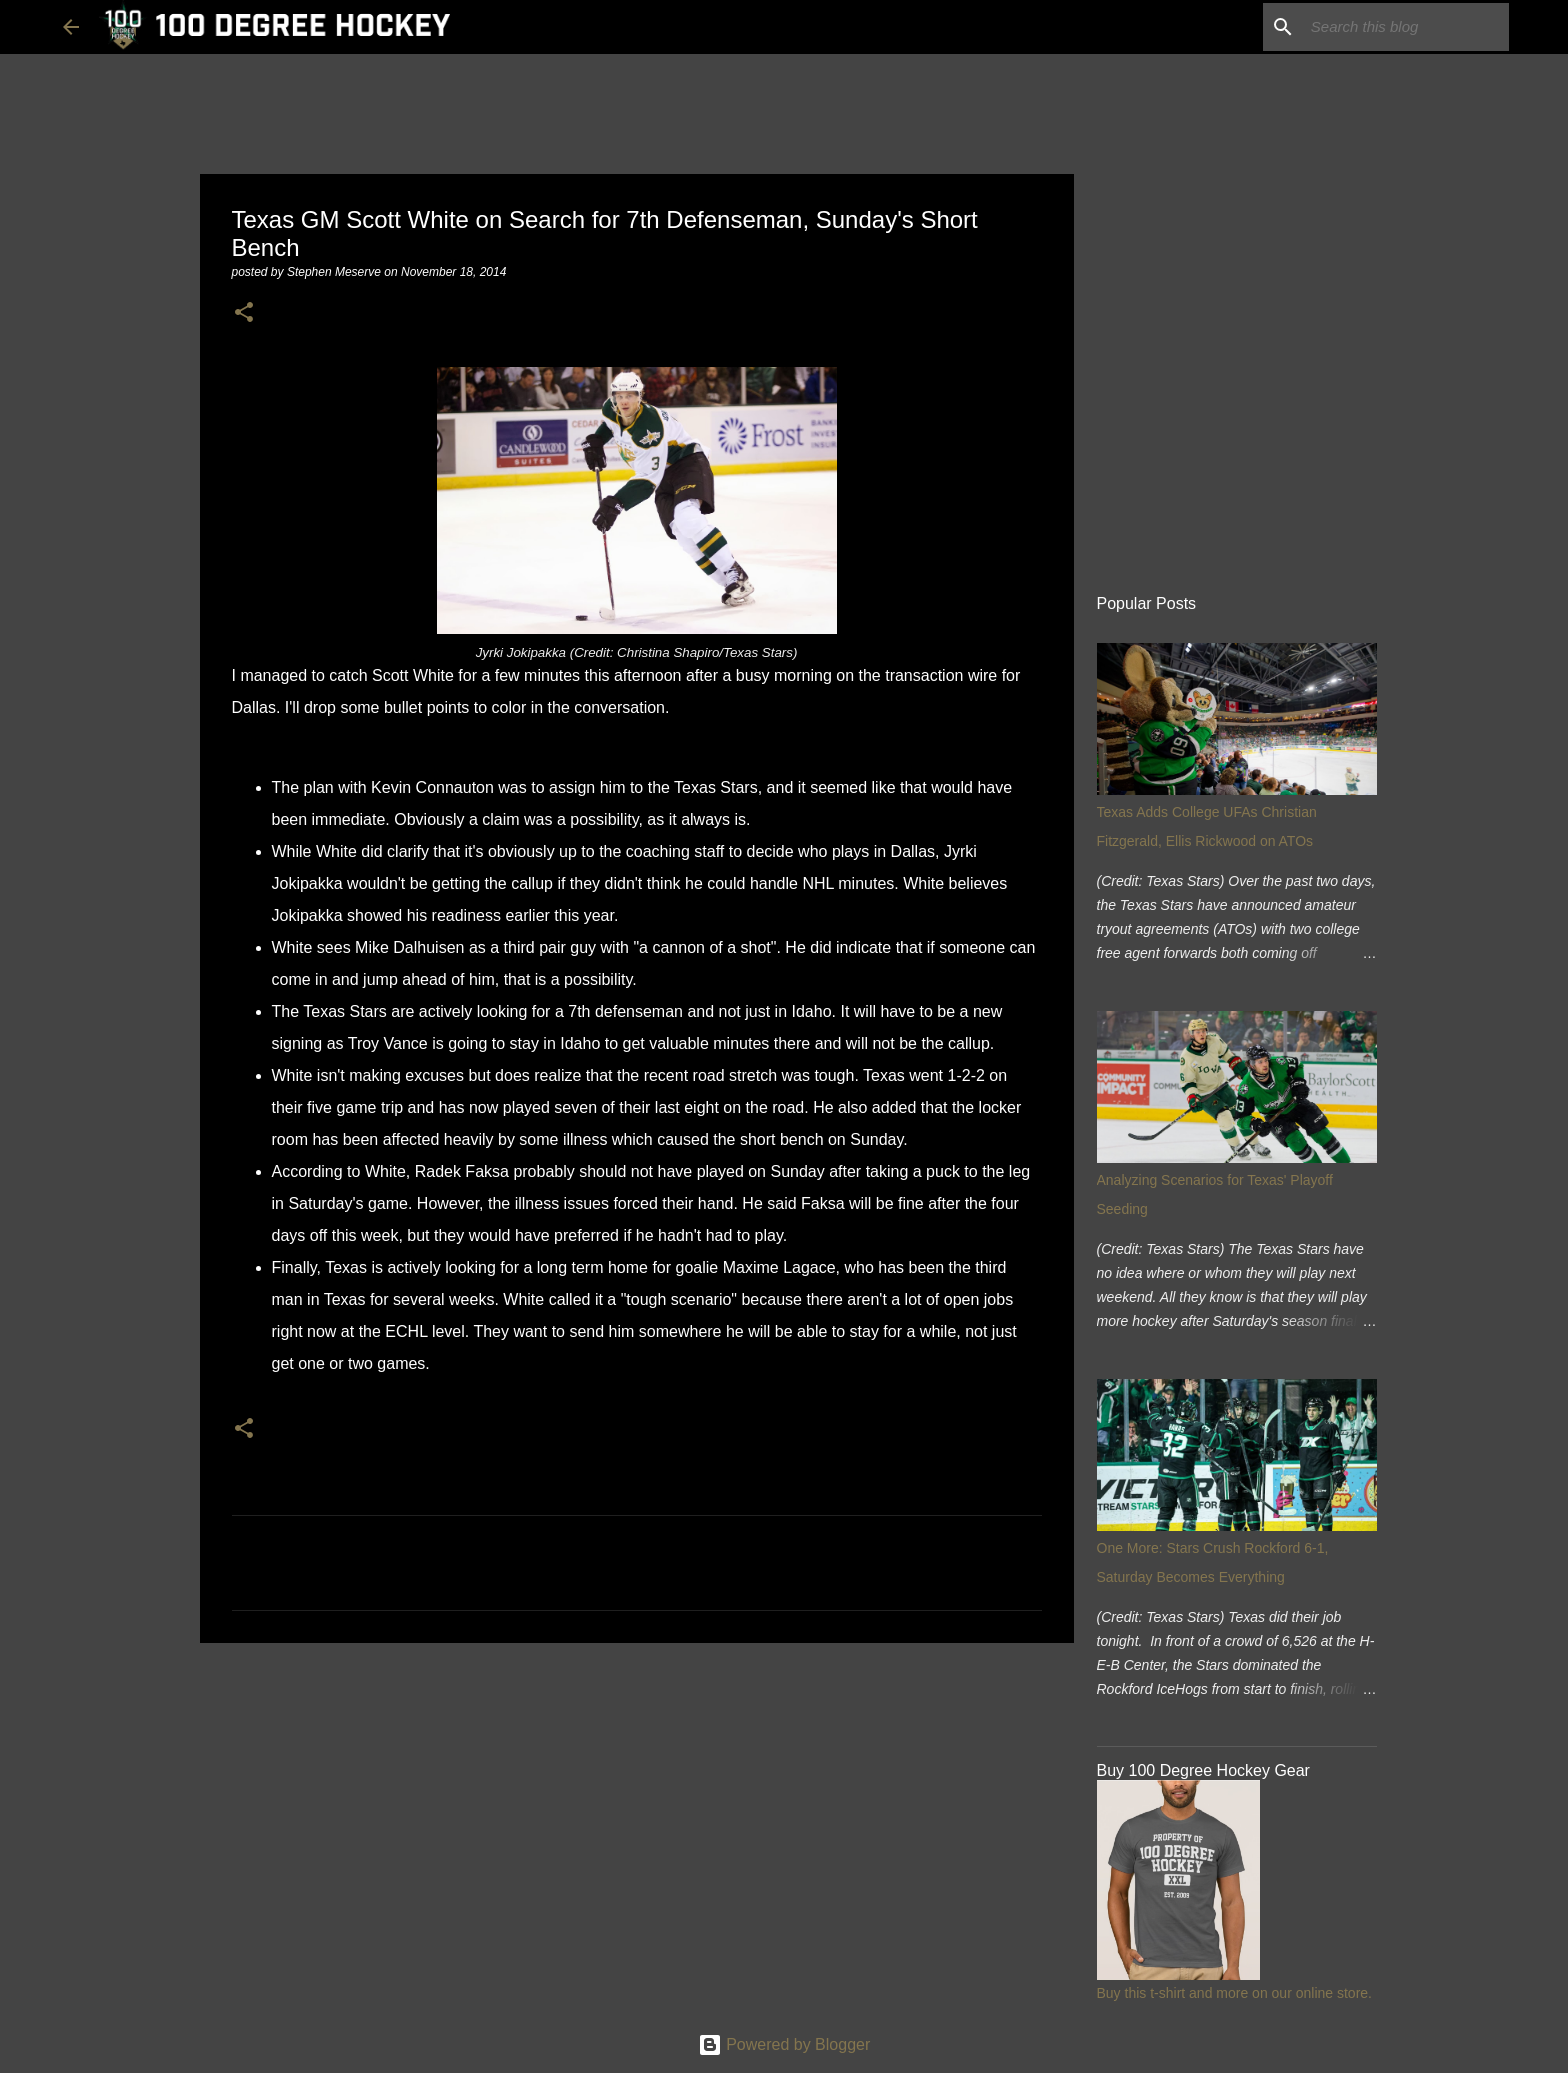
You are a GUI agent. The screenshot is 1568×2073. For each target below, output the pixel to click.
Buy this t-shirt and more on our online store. (1234, 1993)
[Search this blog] (1404, 27)
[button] (244, 313)
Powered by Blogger (784, 2044)
